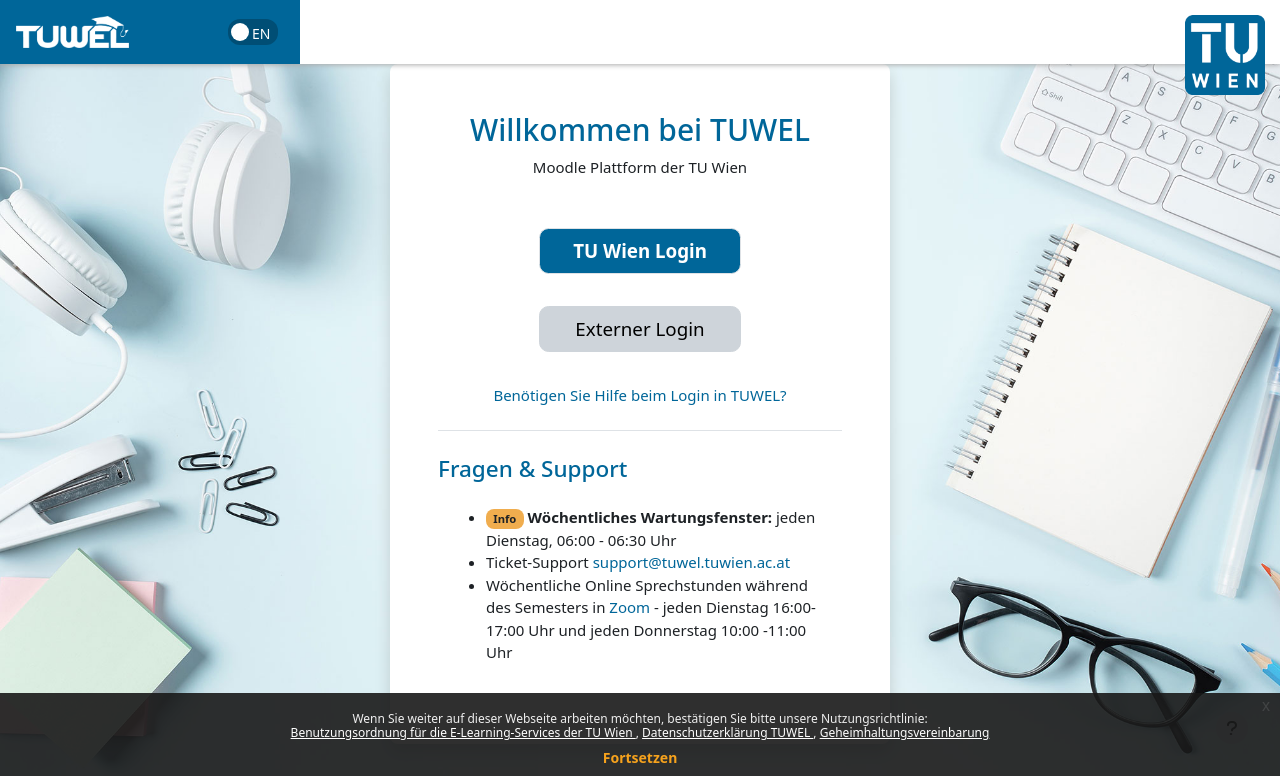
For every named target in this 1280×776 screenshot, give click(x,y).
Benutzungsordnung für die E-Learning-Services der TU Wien (463, 732)
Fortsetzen (640, 757)
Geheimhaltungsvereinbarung (905, 732)
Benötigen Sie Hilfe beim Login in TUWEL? (639, 395)
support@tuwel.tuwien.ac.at (691, 562)
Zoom (629, 607)
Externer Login (639, 328)
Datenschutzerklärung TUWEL (727, 732)
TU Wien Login (640, 250)
